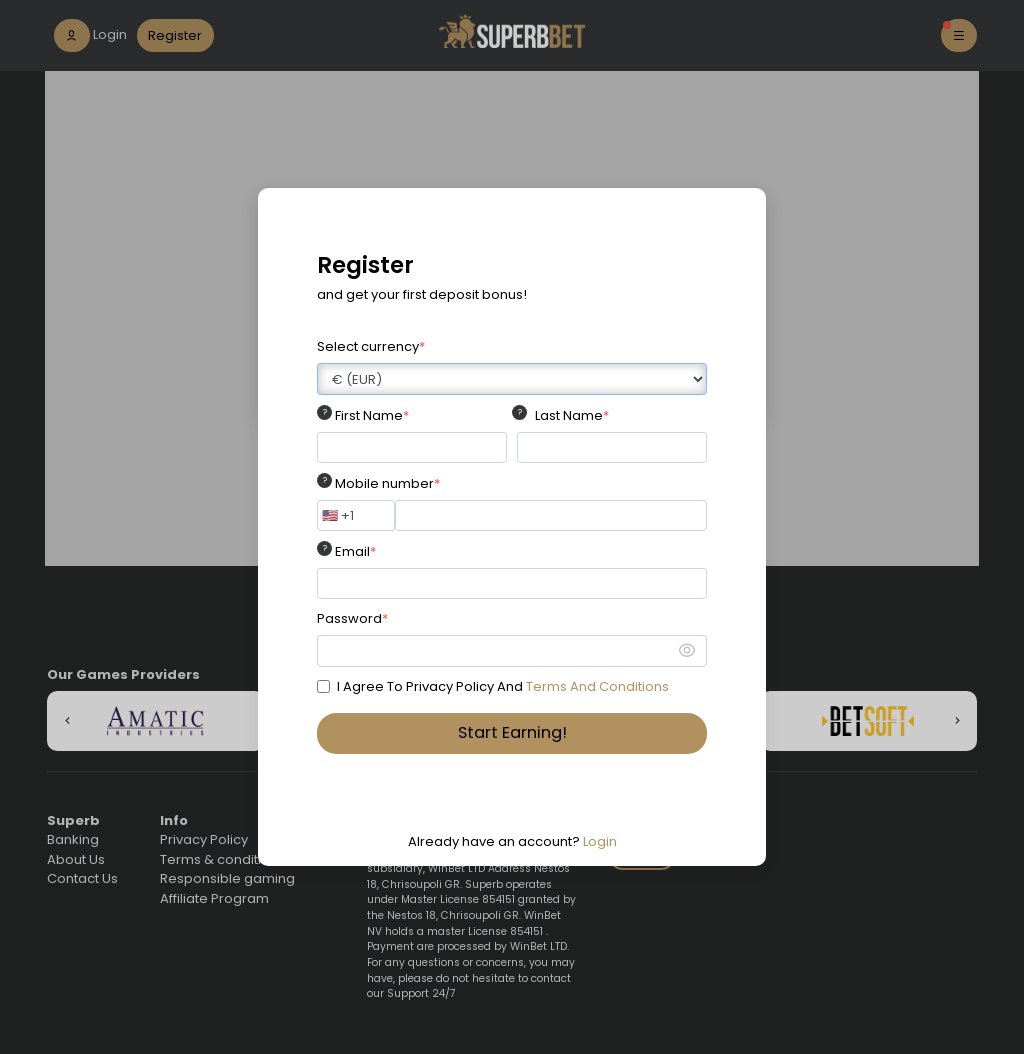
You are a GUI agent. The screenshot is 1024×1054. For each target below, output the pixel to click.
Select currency (371, 346)
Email (355, 551)
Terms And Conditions (597, 686)
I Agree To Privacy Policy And (503, 686)
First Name (372, 415)
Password (352, 618)
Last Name (572, 415)
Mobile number (387, 483)
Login (600, 841)
